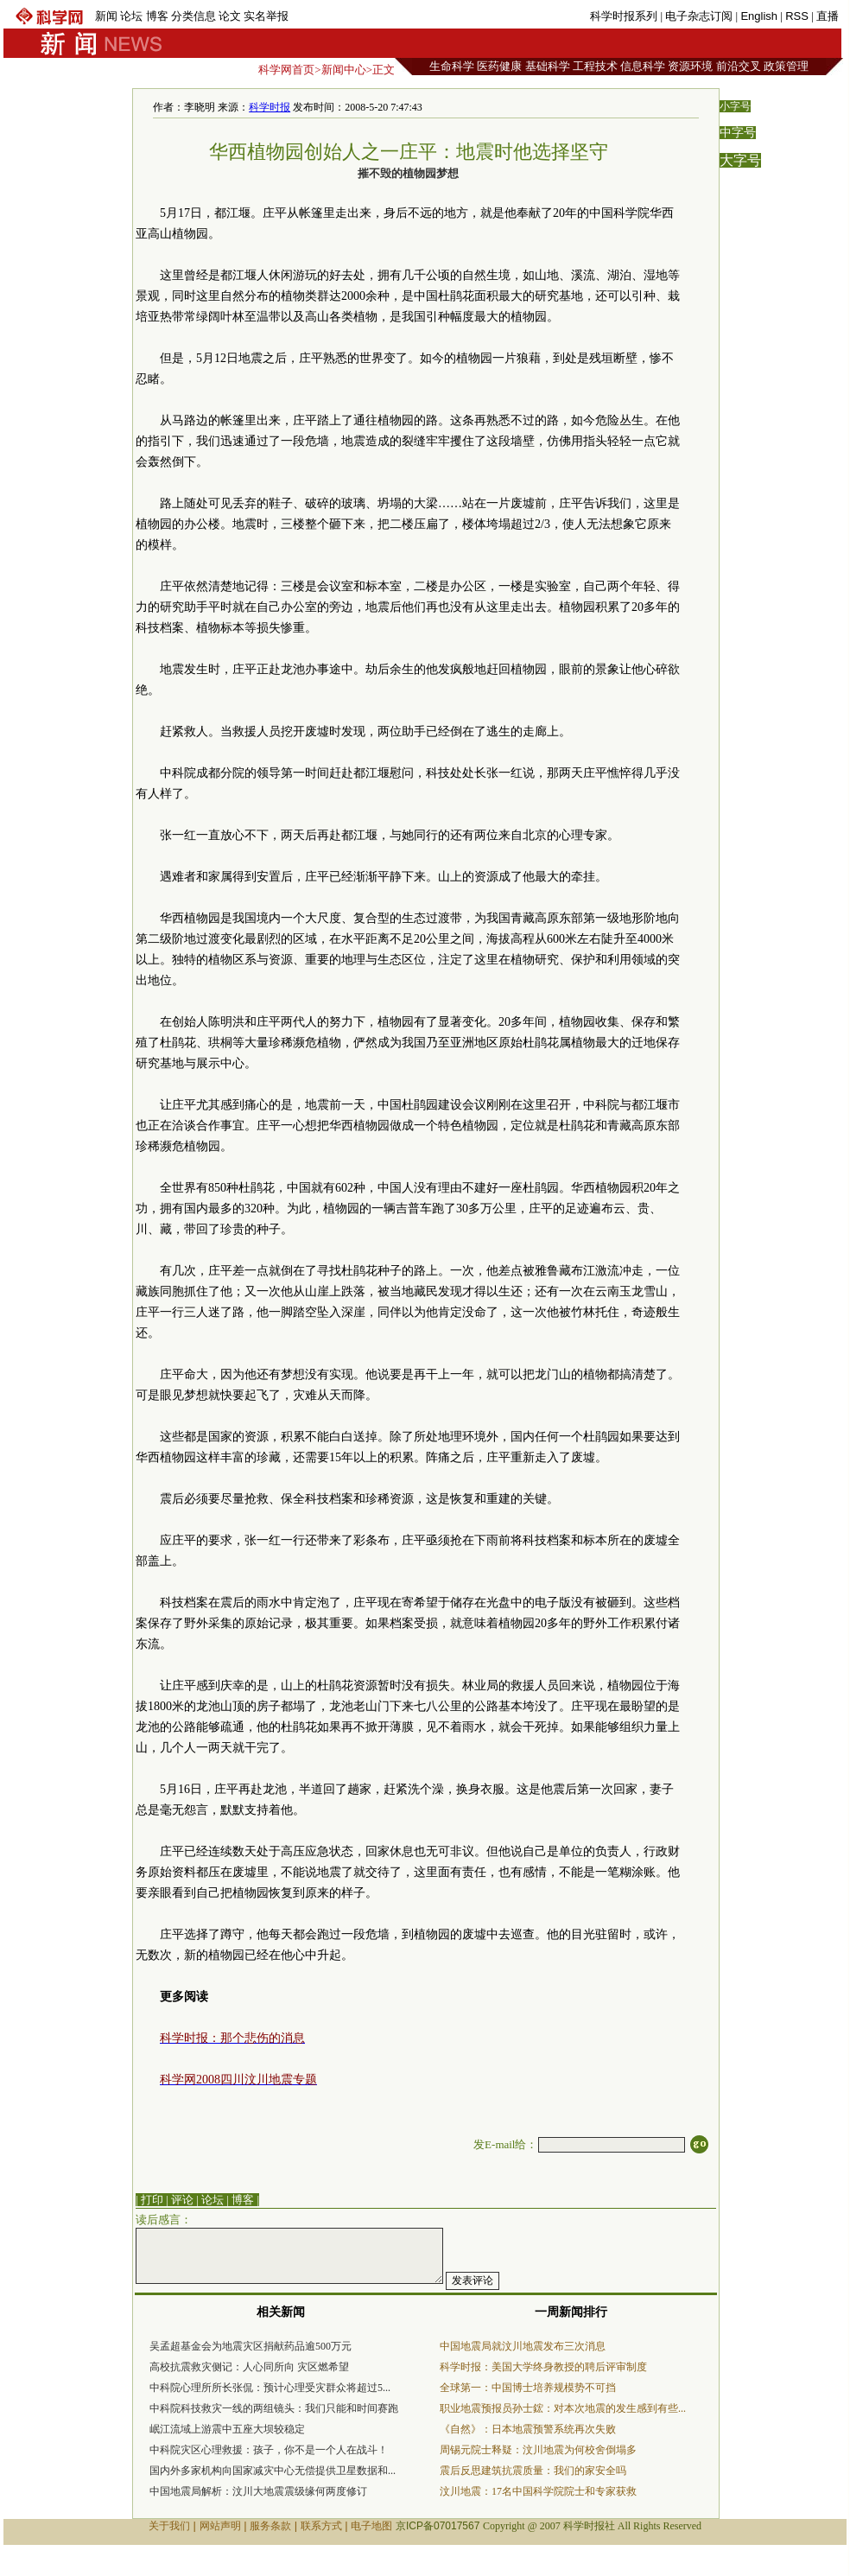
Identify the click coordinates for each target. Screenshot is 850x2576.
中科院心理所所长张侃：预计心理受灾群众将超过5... (269, 2388)
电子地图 (371, 2526)
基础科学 (547, 66)
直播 (827, 16)
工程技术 (595, 66)
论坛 (131, 16)
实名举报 (266, 16)
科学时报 (269, 107)
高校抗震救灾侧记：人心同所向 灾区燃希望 (249, 2367)
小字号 (735, 106)
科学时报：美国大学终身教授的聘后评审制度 (543, 2367)
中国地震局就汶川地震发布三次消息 (523, 2346)
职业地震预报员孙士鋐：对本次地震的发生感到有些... (563, 2408)
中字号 (738, 132)
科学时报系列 (623, 16)
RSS (797, 16)
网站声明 (220, 2526)
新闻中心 (343, 69)
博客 (157, 16)
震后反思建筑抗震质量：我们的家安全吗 (533, 2471)
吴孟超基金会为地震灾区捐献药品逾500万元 (250, 2346)
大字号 (740, 160)
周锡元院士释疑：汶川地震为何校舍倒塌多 (538, 2450)
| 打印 (149, 2199)
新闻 (106, 16)
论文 (230, 16)
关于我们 (169, 2526)
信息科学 (642, 66)
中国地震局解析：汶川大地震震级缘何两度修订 (258, 2491)
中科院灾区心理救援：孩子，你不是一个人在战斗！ (268, 2450)
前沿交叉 (738, 66)
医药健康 (499, 66)
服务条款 (270, 2526)
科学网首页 (286, 69)
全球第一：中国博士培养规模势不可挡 (528, 2388)
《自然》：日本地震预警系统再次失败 (528, 2429)
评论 (182, 2199)
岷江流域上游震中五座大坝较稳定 (227, 2429)
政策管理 (786, 66)
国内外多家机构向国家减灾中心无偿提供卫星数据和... (272, 2471)
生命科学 (451, 66)
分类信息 (193, 16)
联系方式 (321, 2526)
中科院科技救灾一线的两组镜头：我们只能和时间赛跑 (273, 2408)
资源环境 (690, 66)
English (758, 16)
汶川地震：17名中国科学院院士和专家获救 (538, 2491)
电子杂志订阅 (699, 16)
